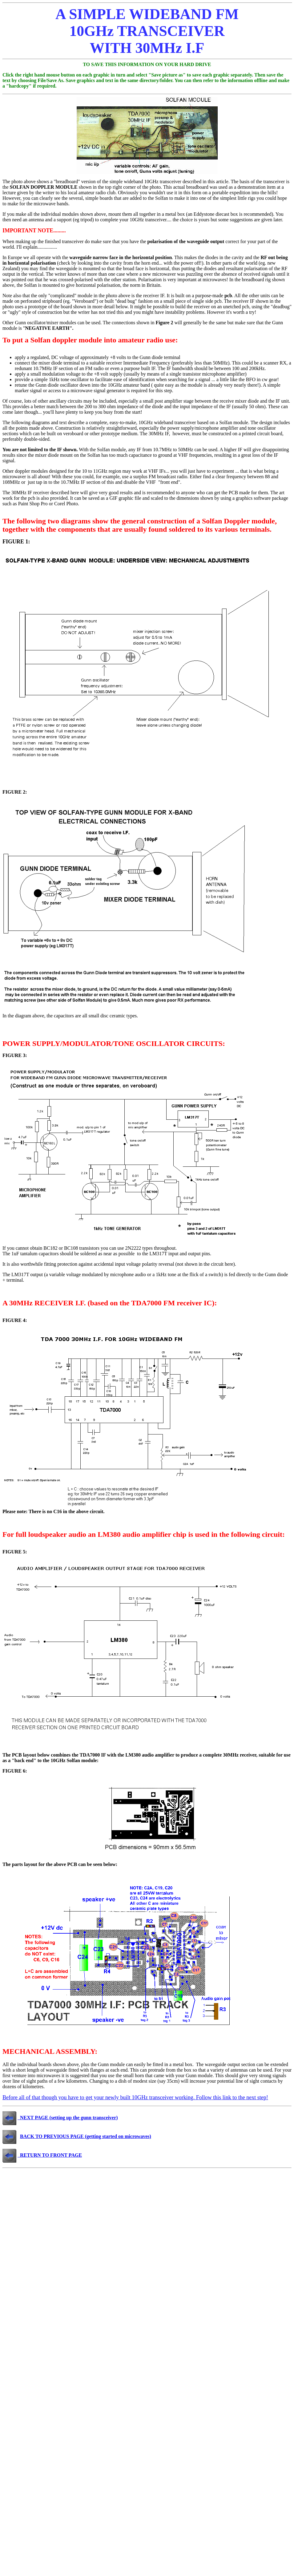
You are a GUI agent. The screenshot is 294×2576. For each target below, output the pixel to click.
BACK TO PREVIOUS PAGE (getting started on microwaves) (85, 2136)
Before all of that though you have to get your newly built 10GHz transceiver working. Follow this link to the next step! (135, 2097)
